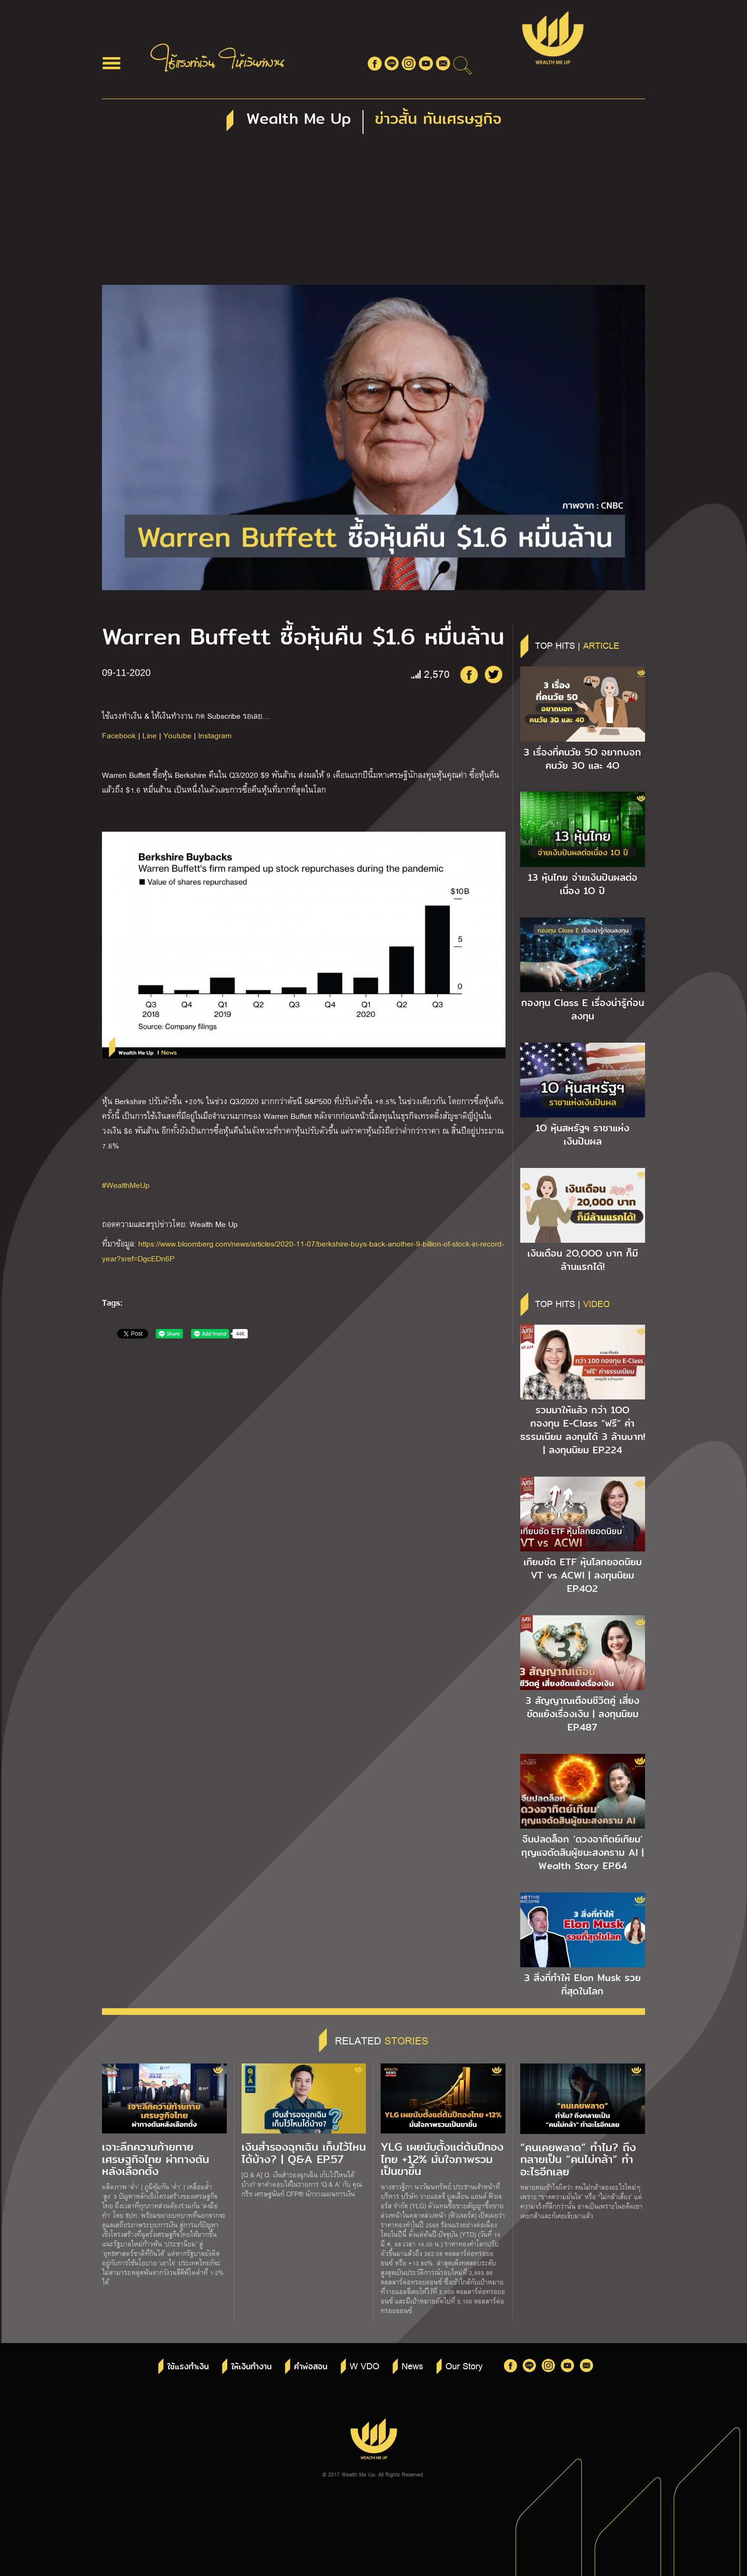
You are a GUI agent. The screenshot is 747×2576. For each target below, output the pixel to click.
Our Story (464, 2365)
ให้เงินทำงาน (251, 2367)
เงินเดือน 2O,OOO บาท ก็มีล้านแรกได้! (582, 1260)
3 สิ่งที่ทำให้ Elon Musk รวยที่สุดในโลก (582, 1984)
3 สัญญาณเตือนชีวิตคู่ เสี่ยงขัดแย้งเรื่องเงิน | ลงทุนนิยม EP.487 (582, 1714)
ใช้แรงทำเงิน (188, 2367)
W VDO (364, 2365)
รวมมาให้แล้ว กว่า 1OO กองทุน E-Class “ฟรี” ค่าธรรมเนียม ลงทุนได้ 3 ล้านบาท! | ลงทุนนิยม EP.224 (582, 1430)
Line (149, 735)
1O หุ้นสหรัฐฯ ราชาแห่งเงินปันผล (582, 1134)
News (412, 2365)
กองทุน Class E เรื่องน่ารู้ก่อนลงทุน (582, 1009)
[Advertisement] (373, 213)
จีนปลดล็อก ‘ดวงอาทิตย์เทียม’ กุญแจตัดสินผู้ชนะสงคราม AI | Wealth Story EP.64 (582, 1852)
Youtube (177, 735)
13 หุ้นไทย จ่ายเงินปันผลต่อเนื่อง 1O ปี (582, 884)
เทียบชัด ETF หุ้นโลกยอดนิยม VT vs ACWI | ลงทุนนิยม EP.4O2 (583, 1575)
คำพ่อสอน (310, 2367)
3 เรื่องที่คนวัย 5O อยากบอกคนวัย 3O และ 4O (582, 758)
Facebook (119, 735)
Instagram (215, 735)
